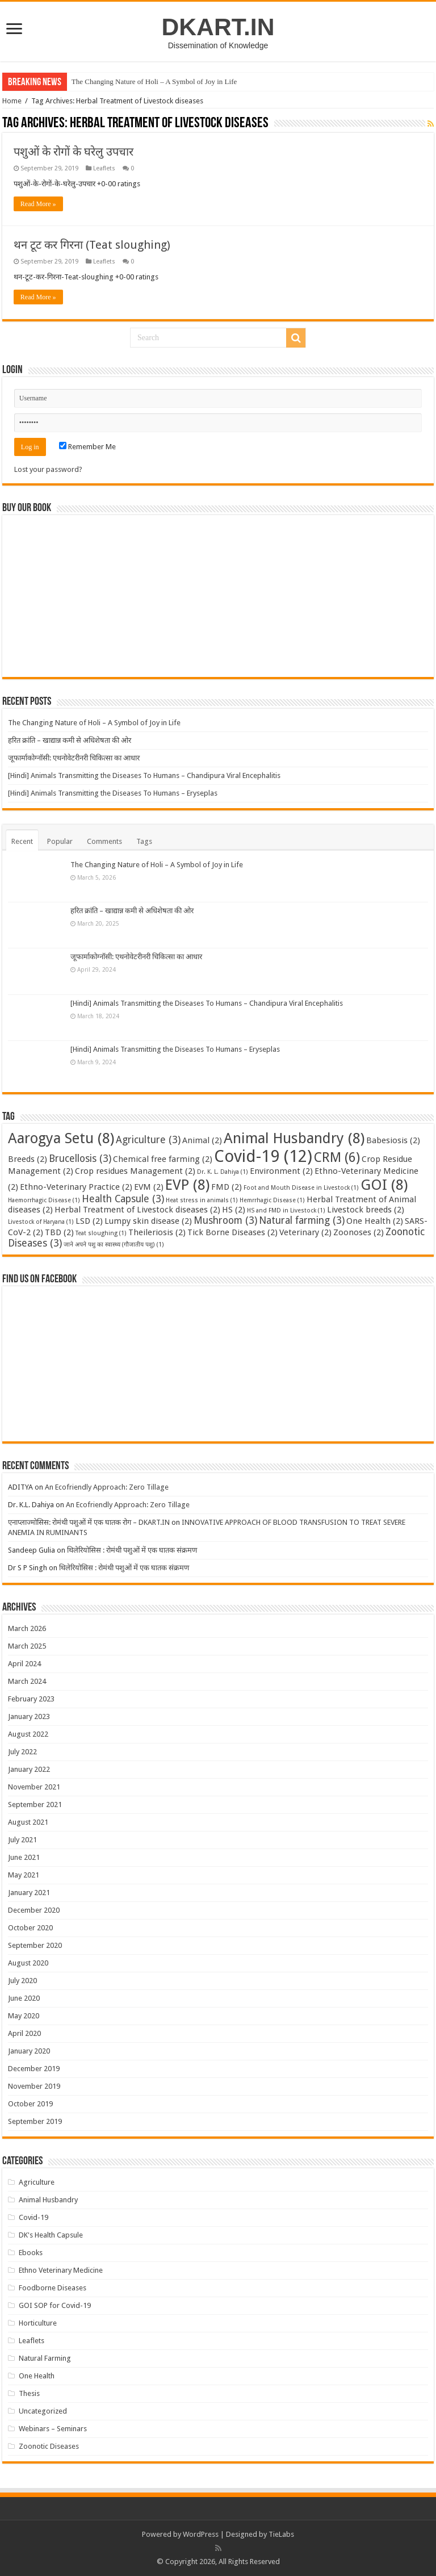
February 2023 (31, 1699)
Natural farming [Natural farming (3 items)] (302, 1220)
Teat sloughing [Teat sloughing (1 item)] (101, 1233)
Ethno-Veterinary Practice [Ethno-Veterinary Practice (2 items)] (76, 1187)
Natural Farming (45, 2358)
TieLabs (281, 2534)
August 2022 (28, 1734)
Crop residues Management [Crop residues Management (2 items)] (135, 1171)
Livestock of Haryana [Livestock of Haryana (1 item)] (41, 1222)
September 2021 (35, 1804)
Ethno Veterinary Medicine (61, 2270)
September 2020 (35, 1945)
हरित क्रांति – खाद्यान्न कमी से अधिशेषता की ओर (69, 740)
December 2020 (34, 1910)
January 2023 (29, 1716)
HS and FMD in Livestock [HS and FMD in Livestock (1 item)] (286, 1210)
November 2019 (34, 2086)
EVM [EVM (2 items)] (149, 1187)
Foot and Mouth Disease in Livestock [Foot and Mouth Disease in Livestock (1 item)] (301, 1187)
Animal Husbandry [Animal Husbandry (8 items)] (294, 1138)
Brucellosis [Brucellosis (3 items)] (80, 1158)
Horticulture (38, 2323)
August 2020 (28, 1963)
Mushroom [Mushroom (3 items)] (225, 1220)
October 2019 (30, 2104)
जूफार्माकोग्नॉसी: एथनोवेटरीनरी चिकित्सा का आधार (74, 758)
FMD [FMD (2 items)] (226, 1187)
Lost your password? (48, 469)
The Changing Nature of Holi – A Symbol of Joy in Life (154, 81)
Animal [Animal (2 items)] (202, 1140)
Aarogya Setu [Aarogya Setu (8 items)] (61, 1138)
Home (12, 101)
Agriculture (36, 2182)
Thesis (29, 2393)
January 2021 (29, 1892)
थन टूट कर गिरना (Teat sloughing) (92, 245)
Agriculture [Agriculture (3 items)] (148, 1139)
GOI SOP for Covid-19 (55, 2305)
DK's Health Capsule (51, 2235)
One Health (36, 2376)
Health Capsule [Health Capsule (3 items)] (123, 1199)
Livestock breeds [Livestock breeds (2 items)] (365, 1210)
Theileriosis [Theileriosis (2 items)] (157, 1232)
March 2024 (27, 1681)
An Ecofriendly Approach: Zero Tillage (107, 1487)
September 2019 (35, 2121)
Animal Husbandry (48, 2200)
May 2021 (23, 1875)
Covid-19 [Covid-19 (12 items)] (263, 1156)
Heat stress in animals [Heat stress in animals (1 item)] (202, 1200)
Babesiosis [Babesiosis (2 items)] (393, 1140)
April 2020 (24, 2033)
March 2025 (27, 1646)
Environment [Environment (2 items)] (281, 1171)
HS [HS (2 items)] (233, 1210)
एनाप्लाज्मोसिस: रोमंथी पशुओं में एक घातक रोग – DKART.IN (89, 1522)
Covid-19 (33, 2217)
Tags (144, 841)
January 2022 (29, 1769)
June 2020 (24, 1998)
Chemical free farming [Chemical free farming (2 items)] (162, 1159)
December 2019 (34, 2068)
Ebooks (31, 2252)
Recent (22, 841)
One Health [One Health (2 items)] (374, 1221)
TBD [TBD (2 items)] (59, 1232)
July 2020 (22, 1980)
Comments (104, 841)
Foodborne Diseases (52, 2288)
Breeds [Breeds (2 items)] (27, 1159)
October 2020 (30, 1927)
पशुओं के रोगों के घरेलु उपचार (73, 151)
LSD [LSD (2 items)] (89, 1221)
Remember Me (87, 446)
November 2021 (34, 1787)
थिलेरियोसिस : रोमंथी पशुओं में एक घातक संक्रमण (132, 1550)
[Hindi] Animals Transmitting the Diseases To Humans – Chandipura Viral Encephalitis (144, 775)
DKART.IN (217, 26)
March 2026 (27, 1628)
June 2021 (24, 1857)
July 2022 (22, 1751)
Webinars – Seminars (53, 2428)
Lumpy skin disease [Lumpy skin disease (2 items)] (148, 1221)
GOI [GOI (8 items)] (384, 1184)
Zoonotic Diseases (49, 2446)
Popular (60, 841)
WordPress (201, 2534)
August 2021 (28, 1822)
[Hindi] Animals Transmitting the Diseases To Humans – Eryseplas (112, 793)
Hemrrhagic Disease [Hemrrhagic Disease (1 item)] (272, 1200)
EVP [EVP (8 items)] (187, 1184)
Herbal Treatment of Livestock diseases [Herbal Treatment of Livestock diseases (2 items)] (137, 1210)
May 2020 (23, 2016)
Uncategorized (43, 2411)
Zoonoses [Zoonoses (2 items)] (358, 1232)
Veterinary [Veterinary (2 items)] (305, 1232)
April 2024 (24, 1663)
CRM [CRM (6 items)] (337, 1157)
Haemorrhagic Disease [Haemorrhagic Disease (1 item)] (44, 1200)
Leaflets (104, 168)
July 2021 (22, 1839)
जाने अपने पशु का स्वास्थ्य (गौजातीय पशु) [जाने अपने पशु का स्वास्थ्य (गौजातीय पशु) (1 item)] (114, 1244)
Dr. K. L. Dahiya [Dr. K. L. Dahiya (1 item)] (222, 1172)
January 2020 (29, 2051)
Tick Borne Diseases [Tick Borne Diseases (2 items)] (232, 1232)
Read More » (38, 204)
